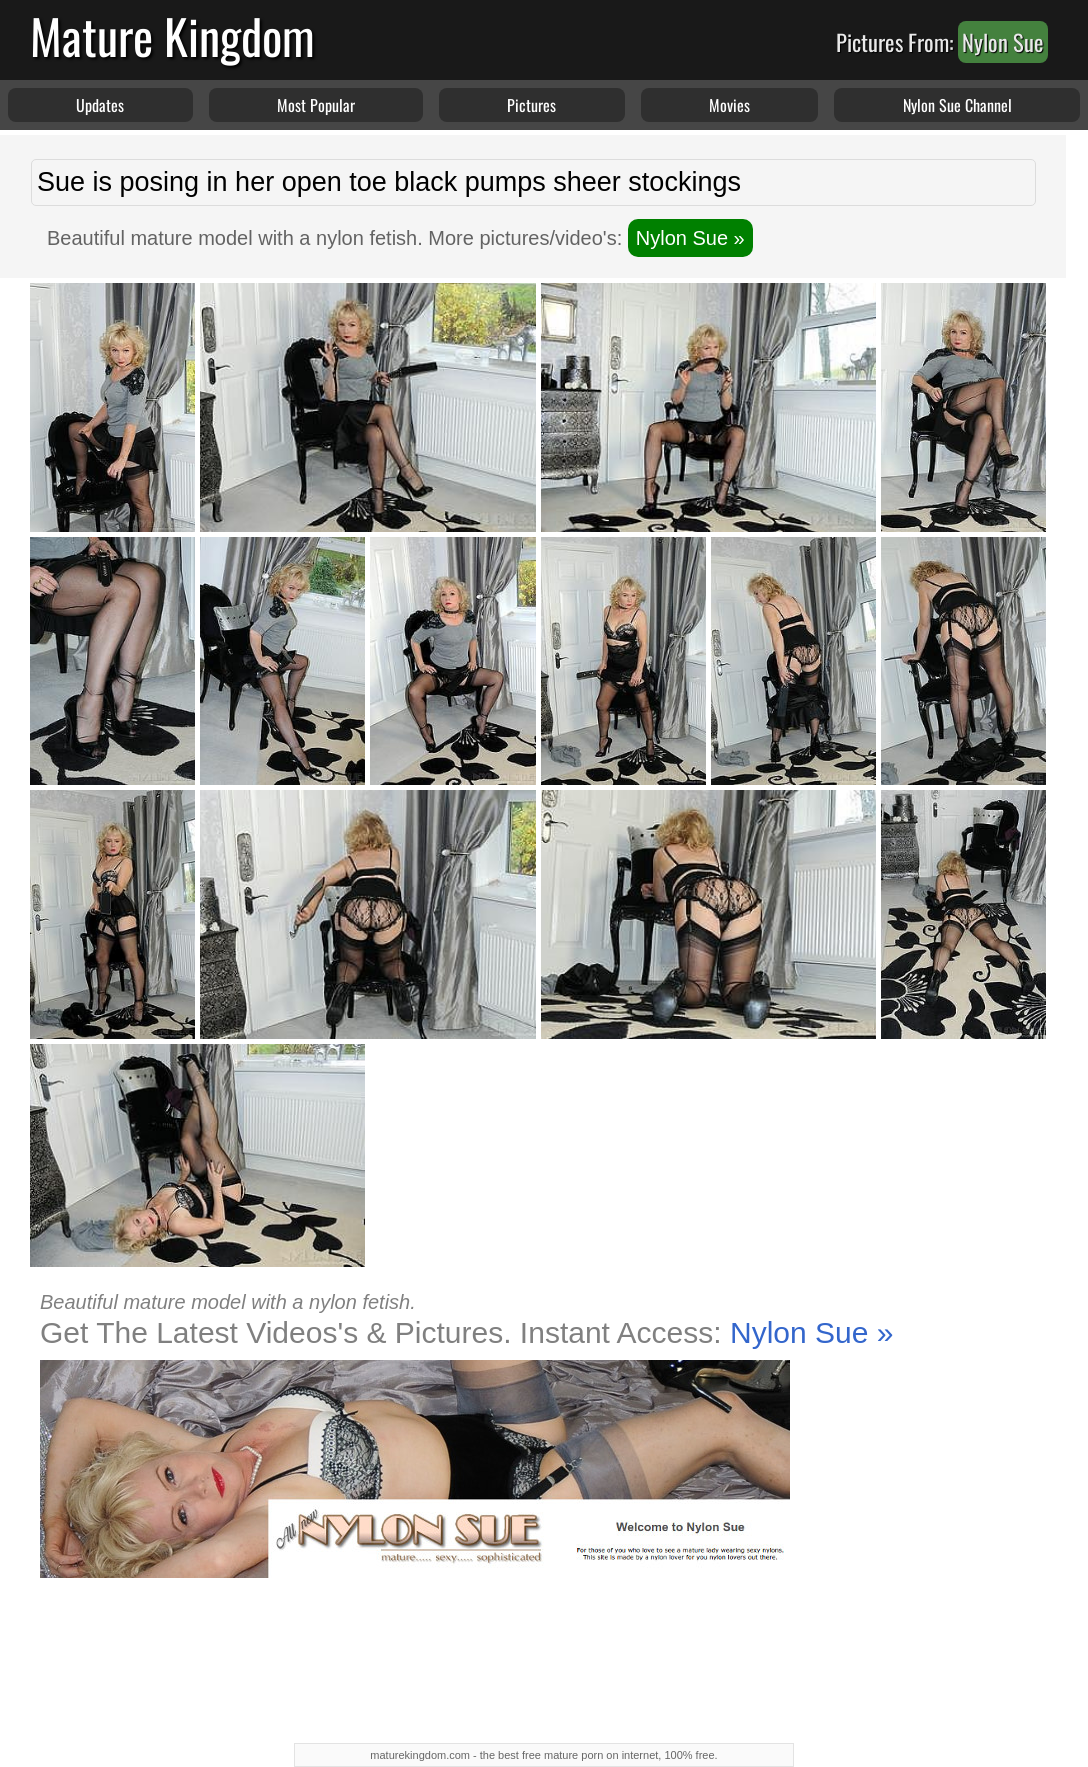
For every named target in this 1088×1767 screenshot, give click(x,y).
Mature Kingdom (172, 35)
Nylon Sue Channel (957, 105)
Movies (729, 105)
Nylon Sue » (690, 238)
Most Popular (316, 105)
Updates (100, 105)
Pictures (531, 105)
